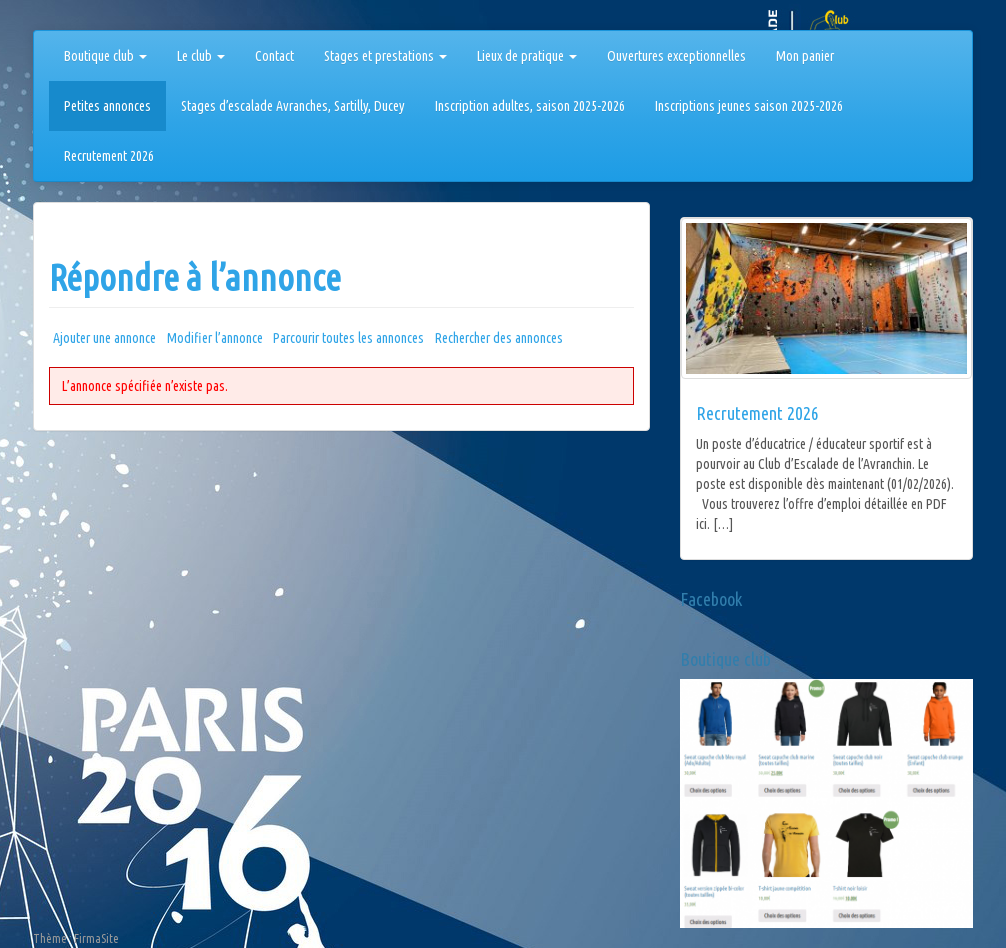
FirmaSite (96, 938)
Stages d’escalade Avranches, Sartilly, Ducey (293, 106)
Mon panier (805, 56)
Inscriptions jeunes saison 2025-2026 (749, 106)
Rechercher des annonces (499, 338)
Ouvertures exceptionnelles (676, 56)
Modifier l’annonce (215, 338)
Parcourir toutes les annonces (348, 338)
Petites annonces (107, 106)
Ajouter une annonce (104, 338)
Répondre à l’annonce (195, 277)
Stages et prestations (385, 56)
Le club (201, 56)
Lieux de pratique (527, 56)
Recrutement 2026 (109, 156)
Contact (274, 56)
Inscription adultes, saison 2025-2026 (530, 106)
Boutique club (105, 56)
